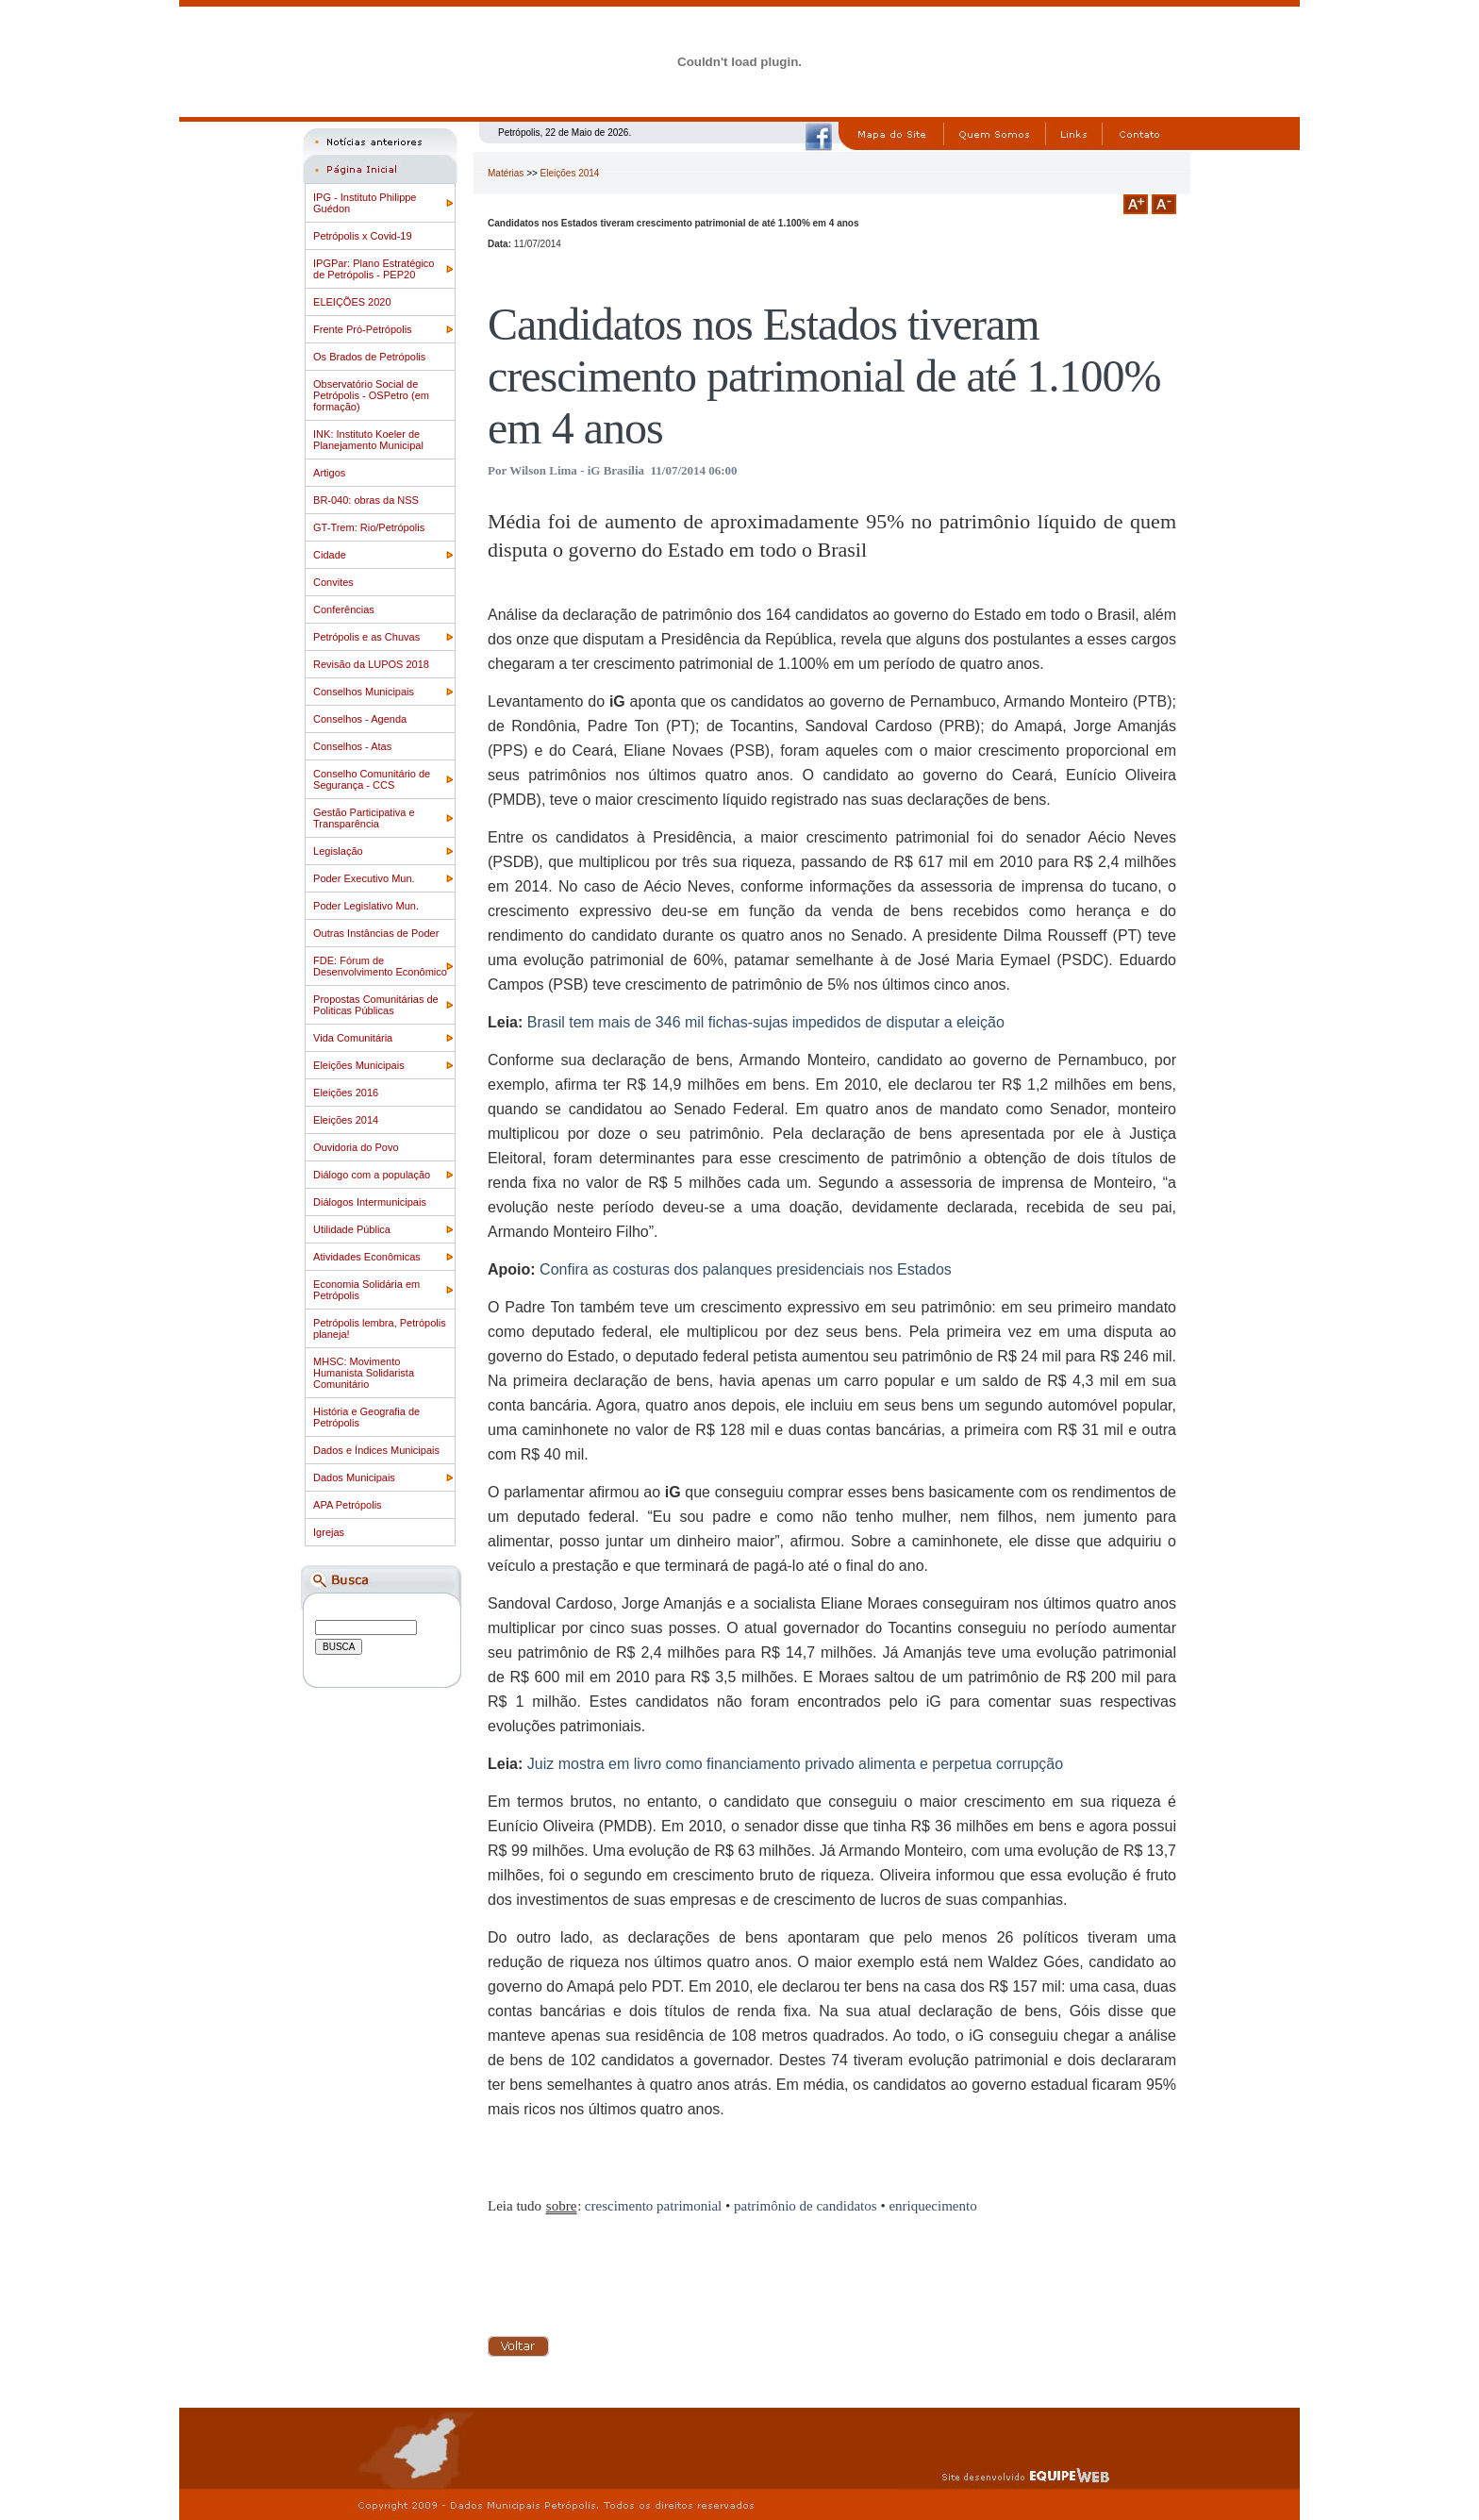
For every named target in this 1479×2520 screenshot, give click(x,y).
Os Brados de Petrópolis (369, 356)
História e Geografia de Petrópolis (366, 1417)
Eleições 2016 (345, 1092)
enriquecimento (932, 2205)
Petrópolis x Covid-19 (362, 236)
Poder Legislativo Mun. (366, 905)
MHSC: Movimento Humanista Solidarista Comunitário (363, 1373)
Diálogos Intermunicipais (369, 1202)
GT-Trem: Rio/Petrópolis (368, 527)
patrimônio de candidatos (805, 2205)
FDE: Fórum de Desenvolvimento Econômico (380, 966)
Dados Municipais (354, 1477)
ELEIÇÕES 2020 (352, 302)
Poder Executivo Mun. (364, 878)
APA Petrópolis (347, 1504)
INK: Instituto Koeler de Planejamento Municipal (368, 439)
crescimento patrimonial (653, 2205)
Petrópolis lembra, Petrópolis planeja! (379, 1328)
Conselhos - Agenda (360, 719)
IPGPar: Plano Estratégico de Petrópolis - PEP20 (373, 269)
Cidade (329, 554)
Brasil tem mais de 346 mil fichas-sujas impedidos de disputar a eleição (766, 1022)
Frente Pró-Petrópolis (362, 329)
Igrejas (328, 1532)
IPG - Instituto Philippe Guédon (364, 203)
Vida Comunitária (352, 1037)
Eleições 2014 (345, 1120)
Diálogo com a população (371, 1174)
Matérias (505, 173)
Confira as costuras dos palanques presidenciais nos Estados (746, 1269)
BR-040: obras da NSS (366, 500)
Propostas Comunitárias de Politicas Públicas (376, 1004)
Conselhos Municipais (363, 691)
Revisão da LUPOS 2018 (371, 664)
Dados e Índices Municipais (376, 1450)
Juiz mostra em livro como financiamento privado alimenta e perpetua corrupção (795, 1764)
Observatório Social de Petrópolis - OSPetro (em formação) (371, 395)
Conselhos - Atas (352, 746)
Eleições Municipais (359, 1065)
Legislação (338, 851)
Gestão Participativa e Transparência (364, 818)
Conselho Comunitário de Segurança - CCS (371, 779)
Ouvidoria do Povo (356, 1147)
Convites (333, 582)
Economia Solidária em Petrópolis (366, 1289)
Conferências (343, 609)
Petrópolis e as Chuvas (366, 637)
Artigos (329, 472)
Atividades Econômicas (367, 1256)
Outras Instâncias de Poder (376, 933)
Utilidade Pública (352, 1229)
